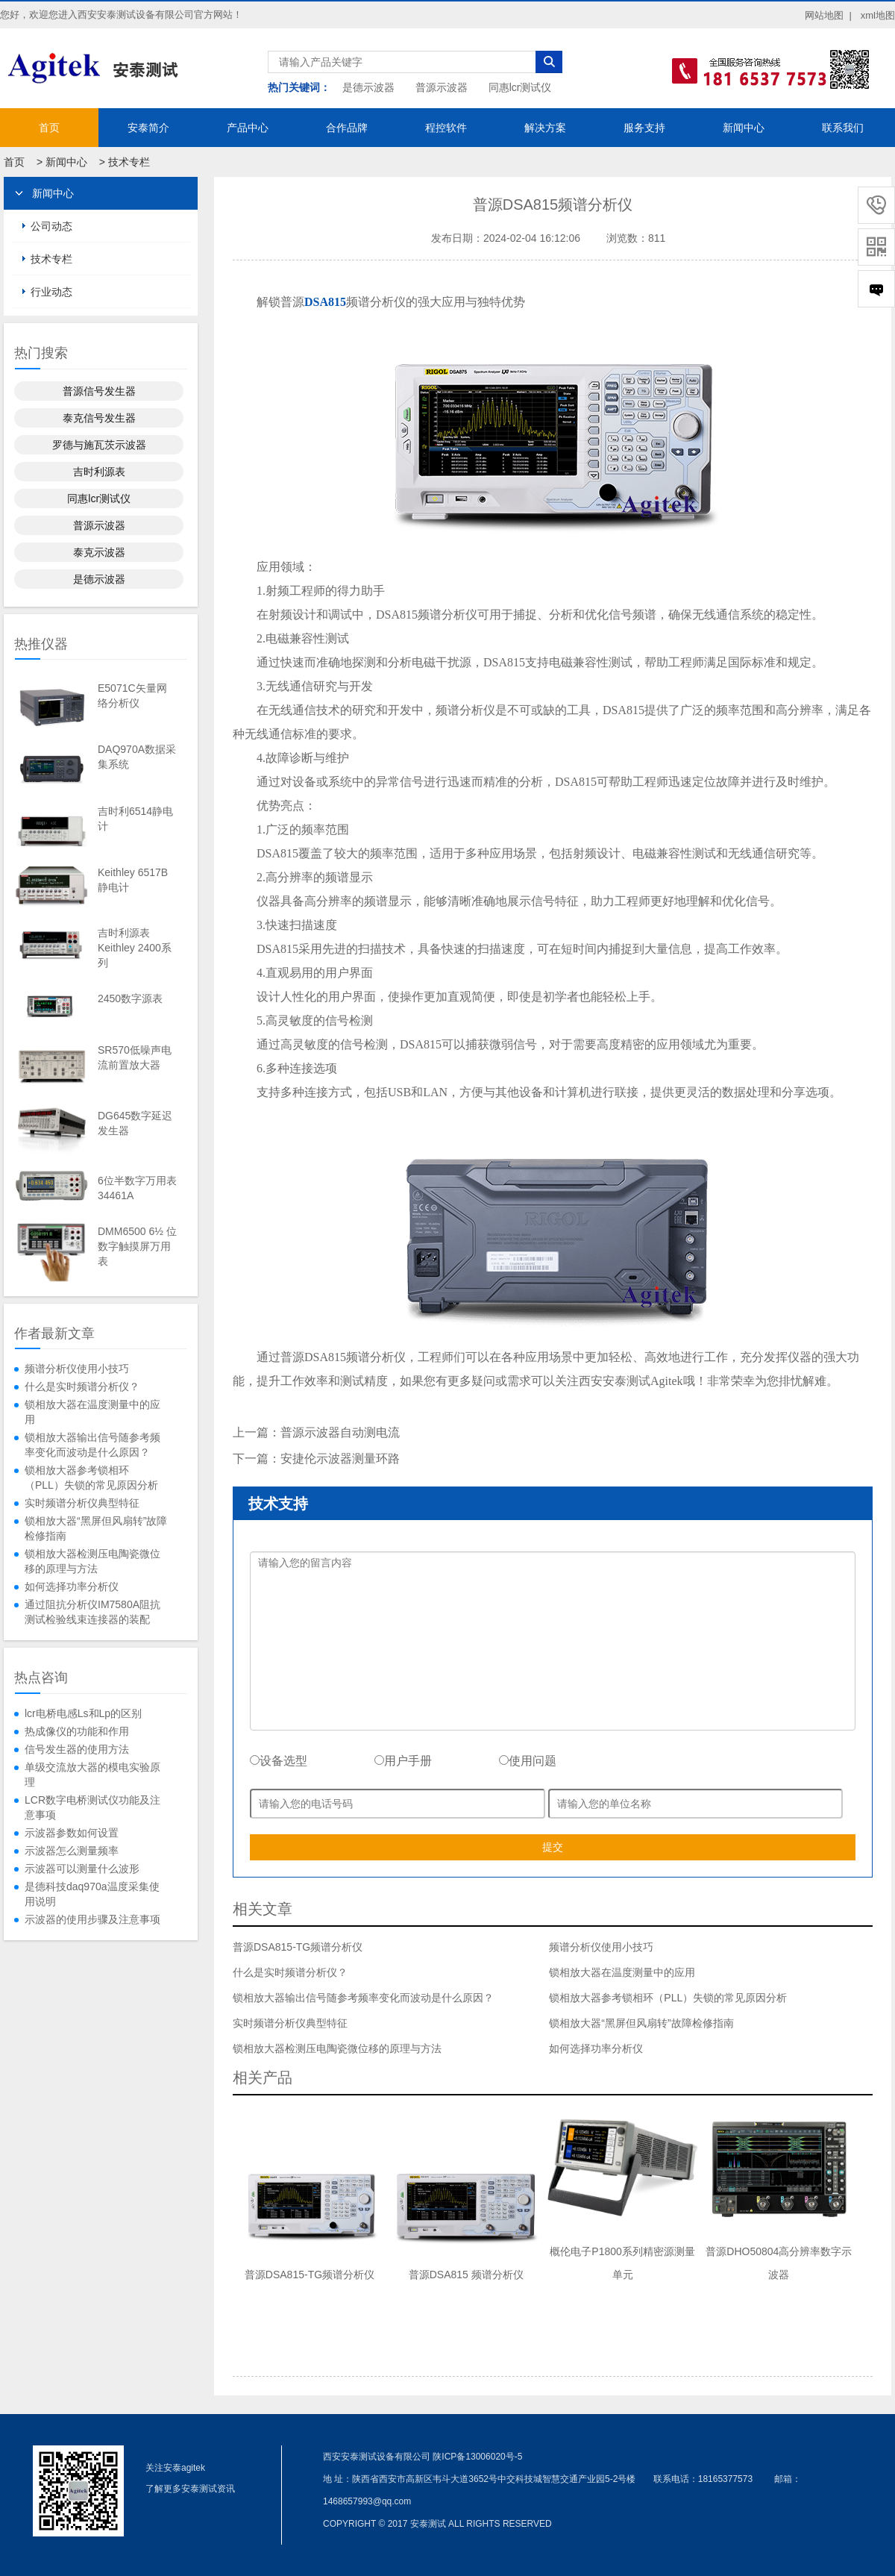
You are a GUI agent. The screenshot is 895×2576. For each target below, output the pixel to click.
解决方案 (545, 128)
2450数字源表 (130, 998)
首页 (49, 128)
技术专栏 (129, 162)
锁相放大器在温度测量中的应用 (92, 1411)
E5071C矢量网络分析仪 (132, 695)
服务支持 (644, 128)
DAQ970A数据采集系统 (137, 756)
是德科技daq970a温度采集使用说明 (92, 1894)
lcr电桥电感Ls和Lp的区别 (83, 1713)
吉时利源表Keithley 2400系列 (135, 948)
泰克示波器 (99, 552)
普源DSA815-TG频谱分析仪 (297, 1947)
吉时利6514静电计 (135, 818)
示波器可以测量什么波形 (82, 1869)
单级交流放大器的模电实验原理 (92, 1774)
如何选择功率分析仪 (72, 1586)
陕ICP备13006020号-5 (477, 2456)
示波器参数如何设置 (72, 1833)
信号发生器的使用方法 (77, 1749)
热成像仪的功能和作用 (77, 1731)
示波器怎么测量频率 (72, 1851)
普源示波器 (441, 87)
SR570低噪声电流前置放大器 (135, 1057)
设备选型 (278, 1760)
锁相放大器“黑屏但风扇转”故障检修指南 (96, 1528)
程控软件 (446, 128)
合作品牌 (347, 128)
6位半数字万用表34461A (137, 1188)
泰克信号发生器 (99, 418)
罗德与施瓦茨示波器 (99, 445)
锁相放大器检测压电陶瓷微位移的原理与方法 (92, 1561)
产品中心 (247, 128)
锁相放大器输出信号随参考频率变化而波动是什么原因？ (92, 1444)
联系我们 (843, 128)
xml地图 (878, 15)
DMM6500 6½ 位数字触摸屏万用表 (137, 1246)
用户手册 (403, 1760)
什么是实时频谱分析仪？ (82, 1386)
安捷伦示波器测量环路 (340, 1458)
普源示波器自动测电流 (340, 1432)
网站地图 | (828, 15)
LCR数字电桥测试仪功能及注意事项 (92, 1807)
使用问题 (527, 1760)
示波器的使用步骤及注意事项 (92, 1919)
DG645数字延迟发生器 (135, 1123)
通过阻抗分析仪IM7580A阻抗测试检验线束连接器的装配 (92, 1611)
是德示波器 (368, 87)
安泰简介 (148, 128)
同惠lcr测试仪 (520, 87)
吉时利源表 (99, 472)
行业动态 (51, 292)
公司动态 (51, 226)
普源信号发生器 (99, 391)
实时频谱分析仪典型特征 (82, 1503)
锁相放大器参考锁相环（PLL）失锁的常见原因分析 (91, 1477)
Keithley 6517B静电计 (133, 879)
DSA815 (325, 302)
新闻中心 (743, 128)
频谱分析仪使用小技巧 (77, 1369)
